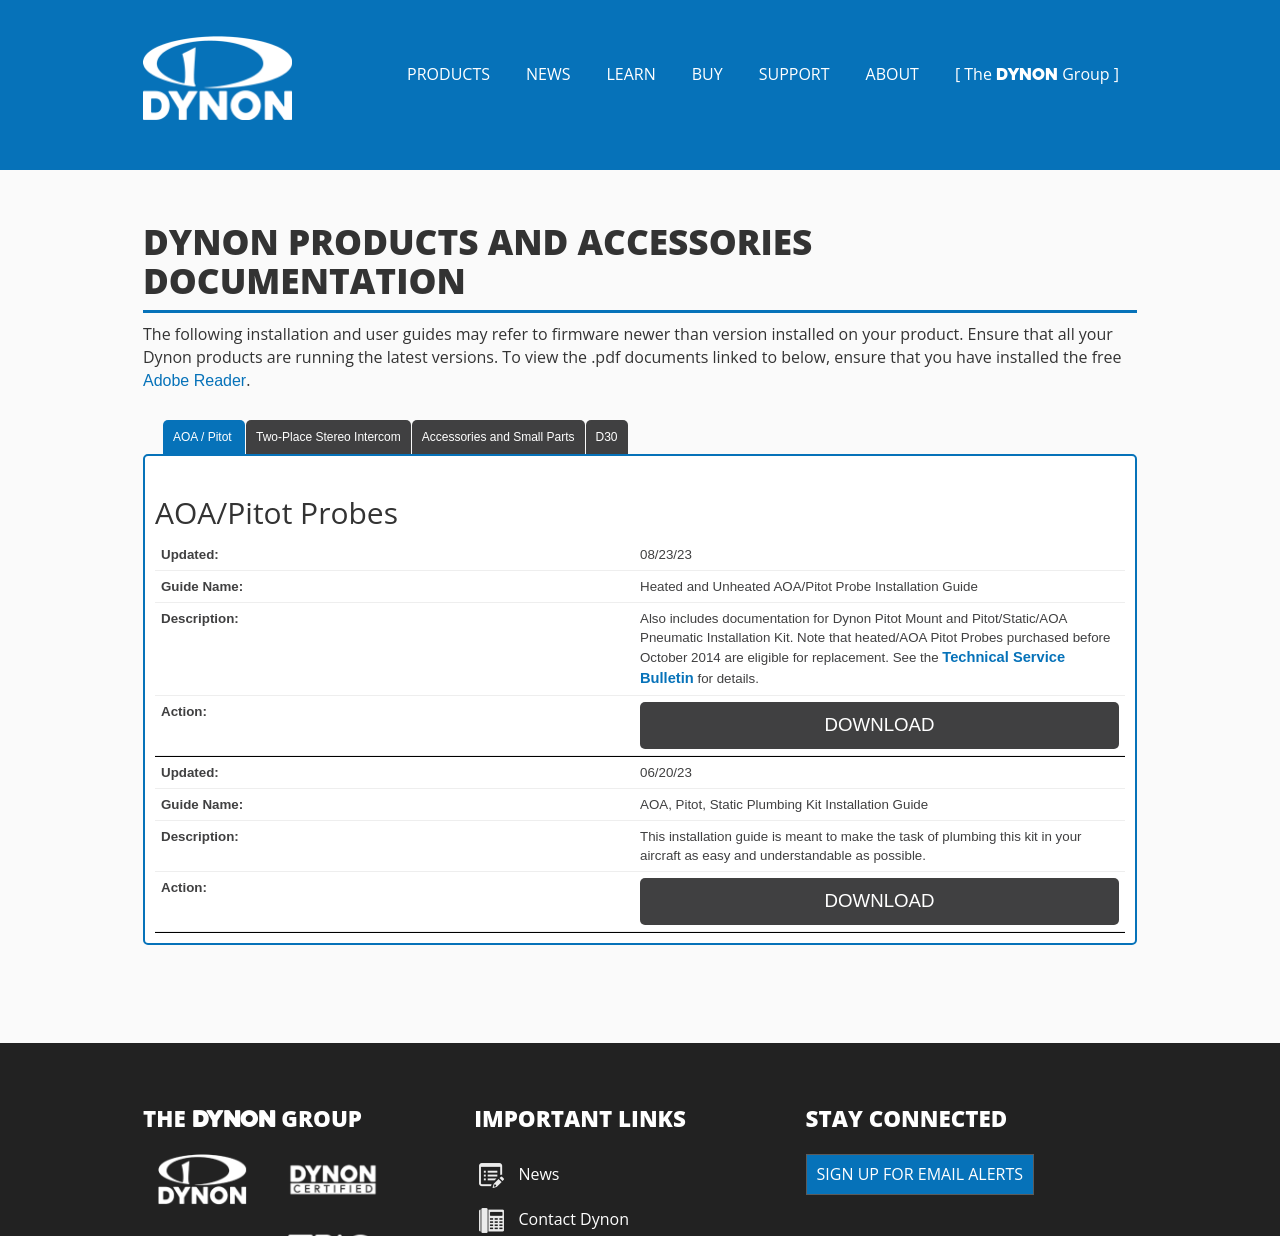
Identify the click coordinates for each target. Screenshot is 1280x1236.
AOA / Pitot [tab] (204, 437)
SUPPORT (794, 74)
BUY (707, 74)
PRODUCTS (448, 74)
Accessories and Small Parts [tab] (498, 437)
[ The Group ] (1037, 74)
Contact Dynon (571, 1219)
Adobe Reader (194, 380)
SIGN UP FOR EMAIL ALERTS (920, 1174)
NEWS (548, 74)
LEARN (630, 74)
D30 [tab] (607, 437)
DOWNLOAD (880, 724)
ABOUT (892, 74)
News (538, 1174)
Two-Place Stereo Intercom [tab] (328, 437)
